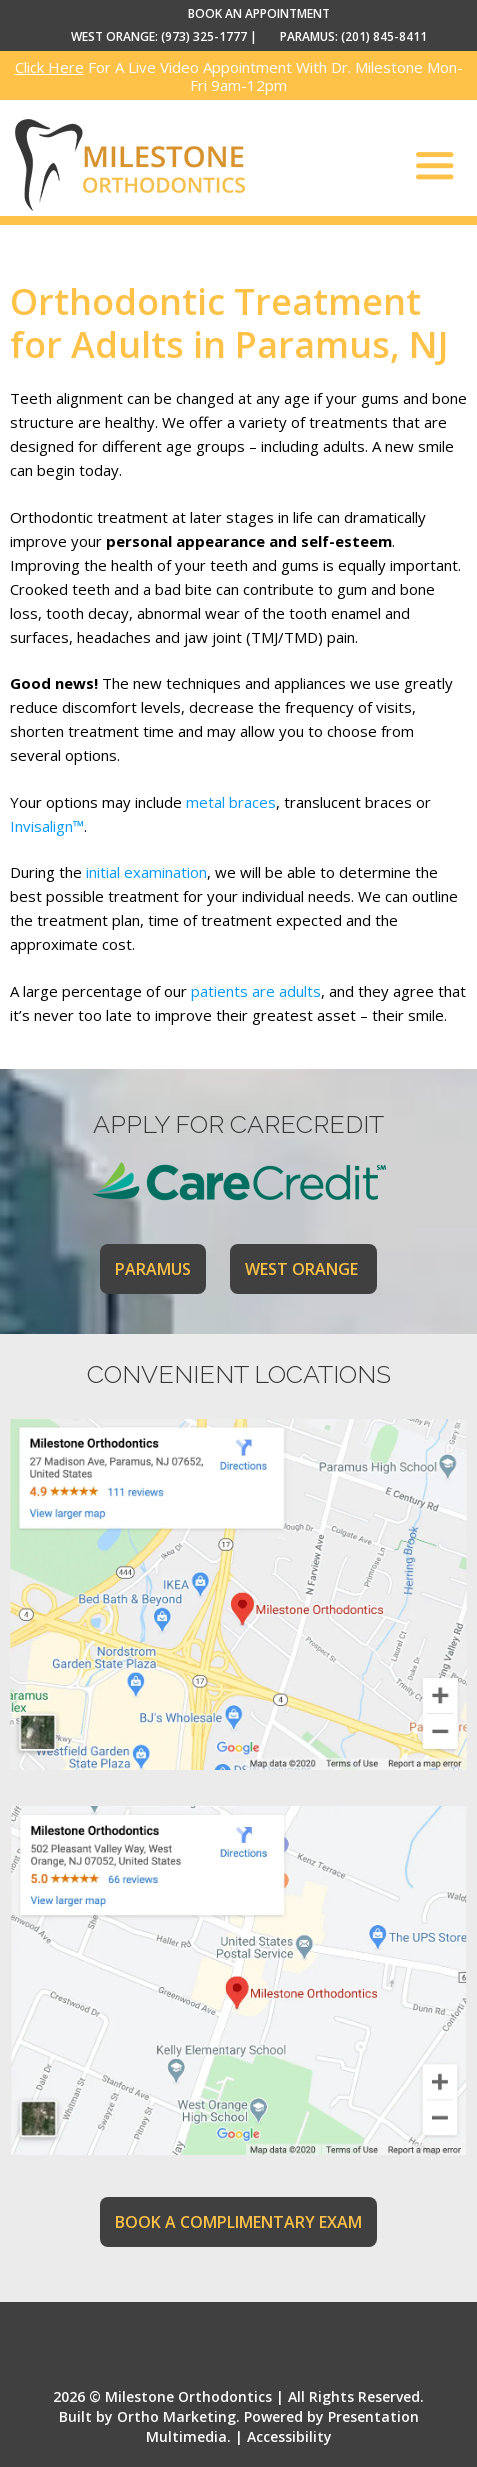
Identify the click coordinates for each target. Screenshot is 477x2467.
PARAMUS (153, 1269)
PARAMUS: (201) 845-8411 (353, 36)
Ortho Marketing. (178, 2416)
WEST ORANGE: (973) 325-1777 (159, 36)
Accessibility (289, 2436)
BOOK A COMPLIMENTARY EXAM (238, 2222)
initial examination (146, 872)
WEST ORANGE (303, 1269)
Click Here (49, 67)
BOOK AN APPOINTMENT (259, 13)
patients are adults (256, 991)
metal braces (231, 802)
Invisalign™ (47, 826)
